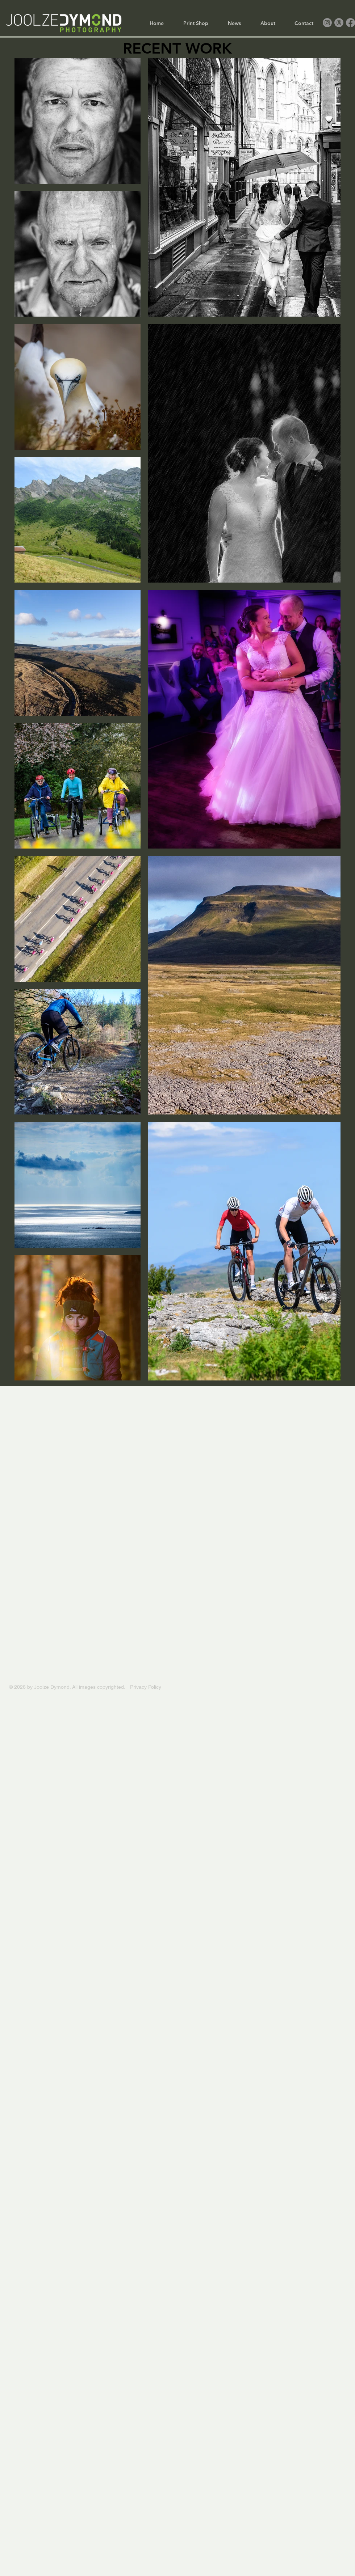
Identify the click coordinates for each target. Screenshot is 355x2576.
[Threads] (338, 22)
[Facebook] (350, 22)
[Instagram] (327, 22)
